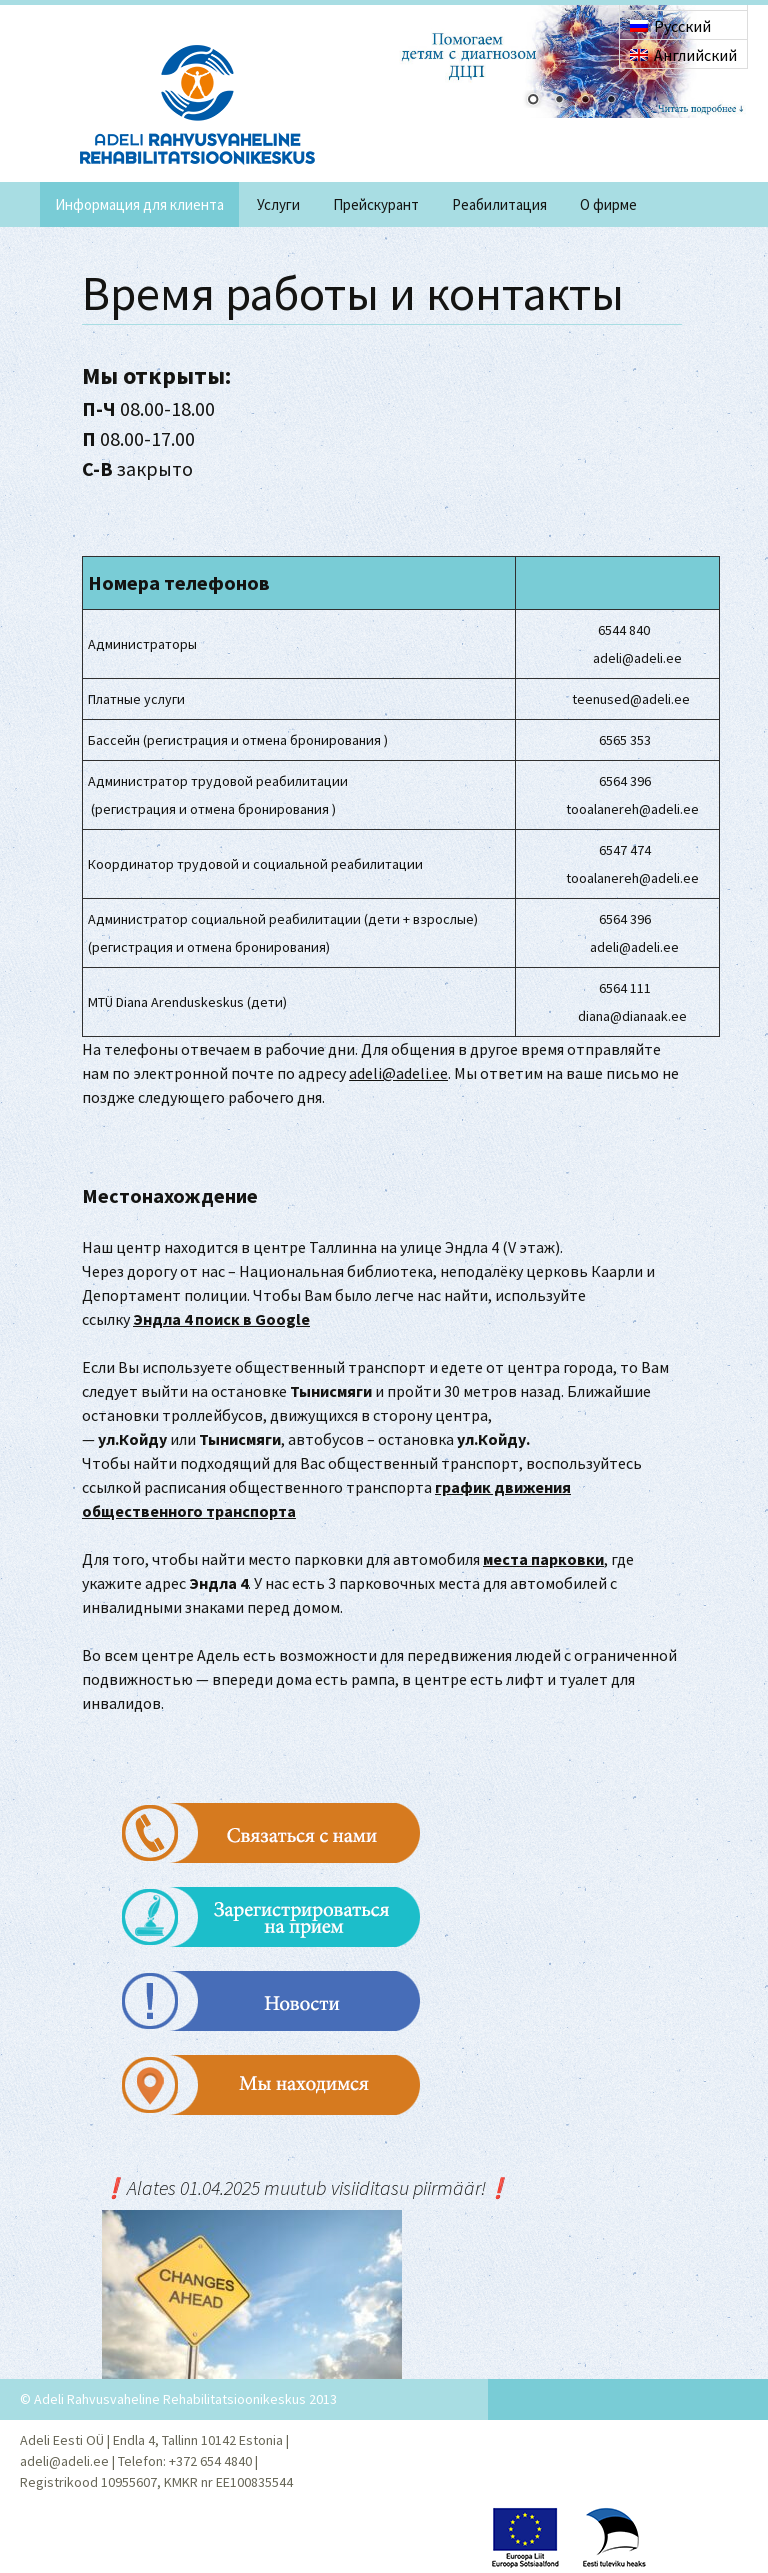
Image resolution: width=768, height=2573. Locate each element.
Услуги (278, 204)
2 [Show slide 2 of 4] (559, 101)
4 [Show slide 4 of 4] (611, 101)
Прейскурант (376, 204)
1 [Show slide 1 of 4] (533, 101)
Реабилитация (499, 204)
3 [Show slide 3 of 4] (585, 101)
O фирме (608, 204)
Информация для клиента (139, 204)
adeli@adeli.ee (398, 1073)
